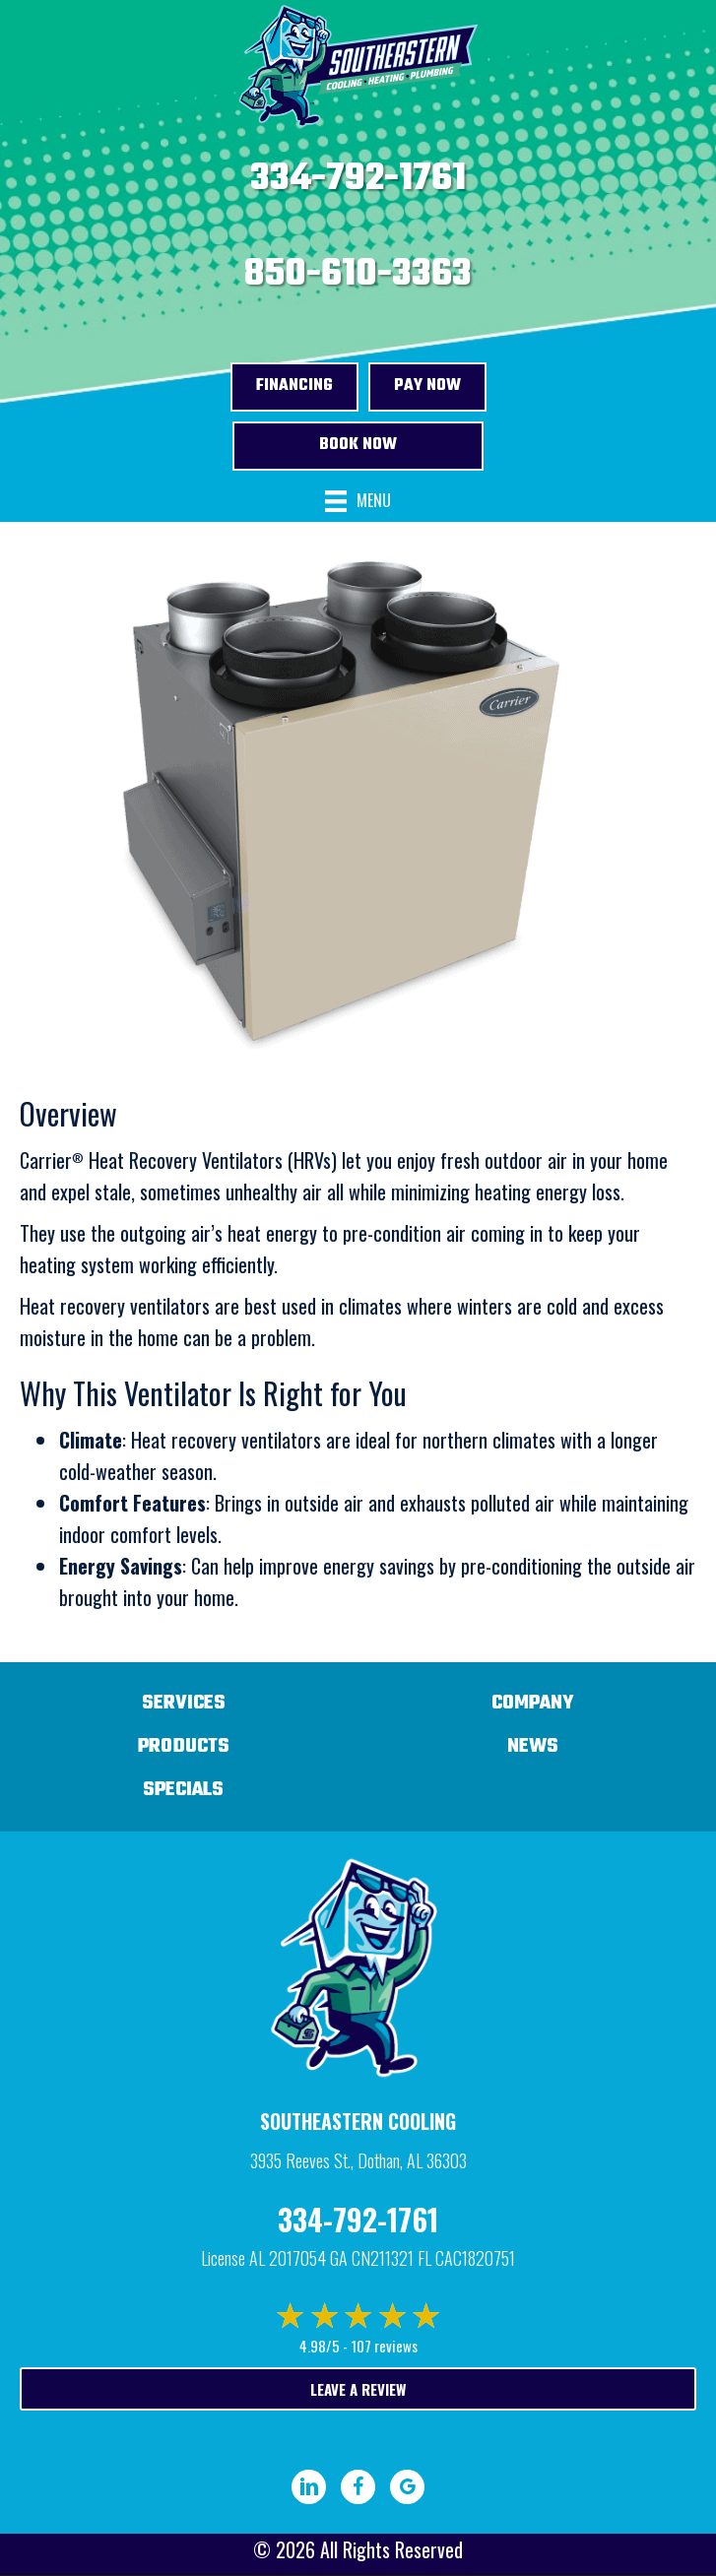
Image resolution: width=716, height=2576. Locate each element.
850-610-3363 (358, 274)
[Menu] (358, 502)
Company (532, 1703)
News (532, 1746)
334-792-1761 (358, 179)
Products (183, 1746)
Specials (183, 1789)
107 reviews (384, 2345)
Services (184, 1703)
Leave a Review (358, 2389)
